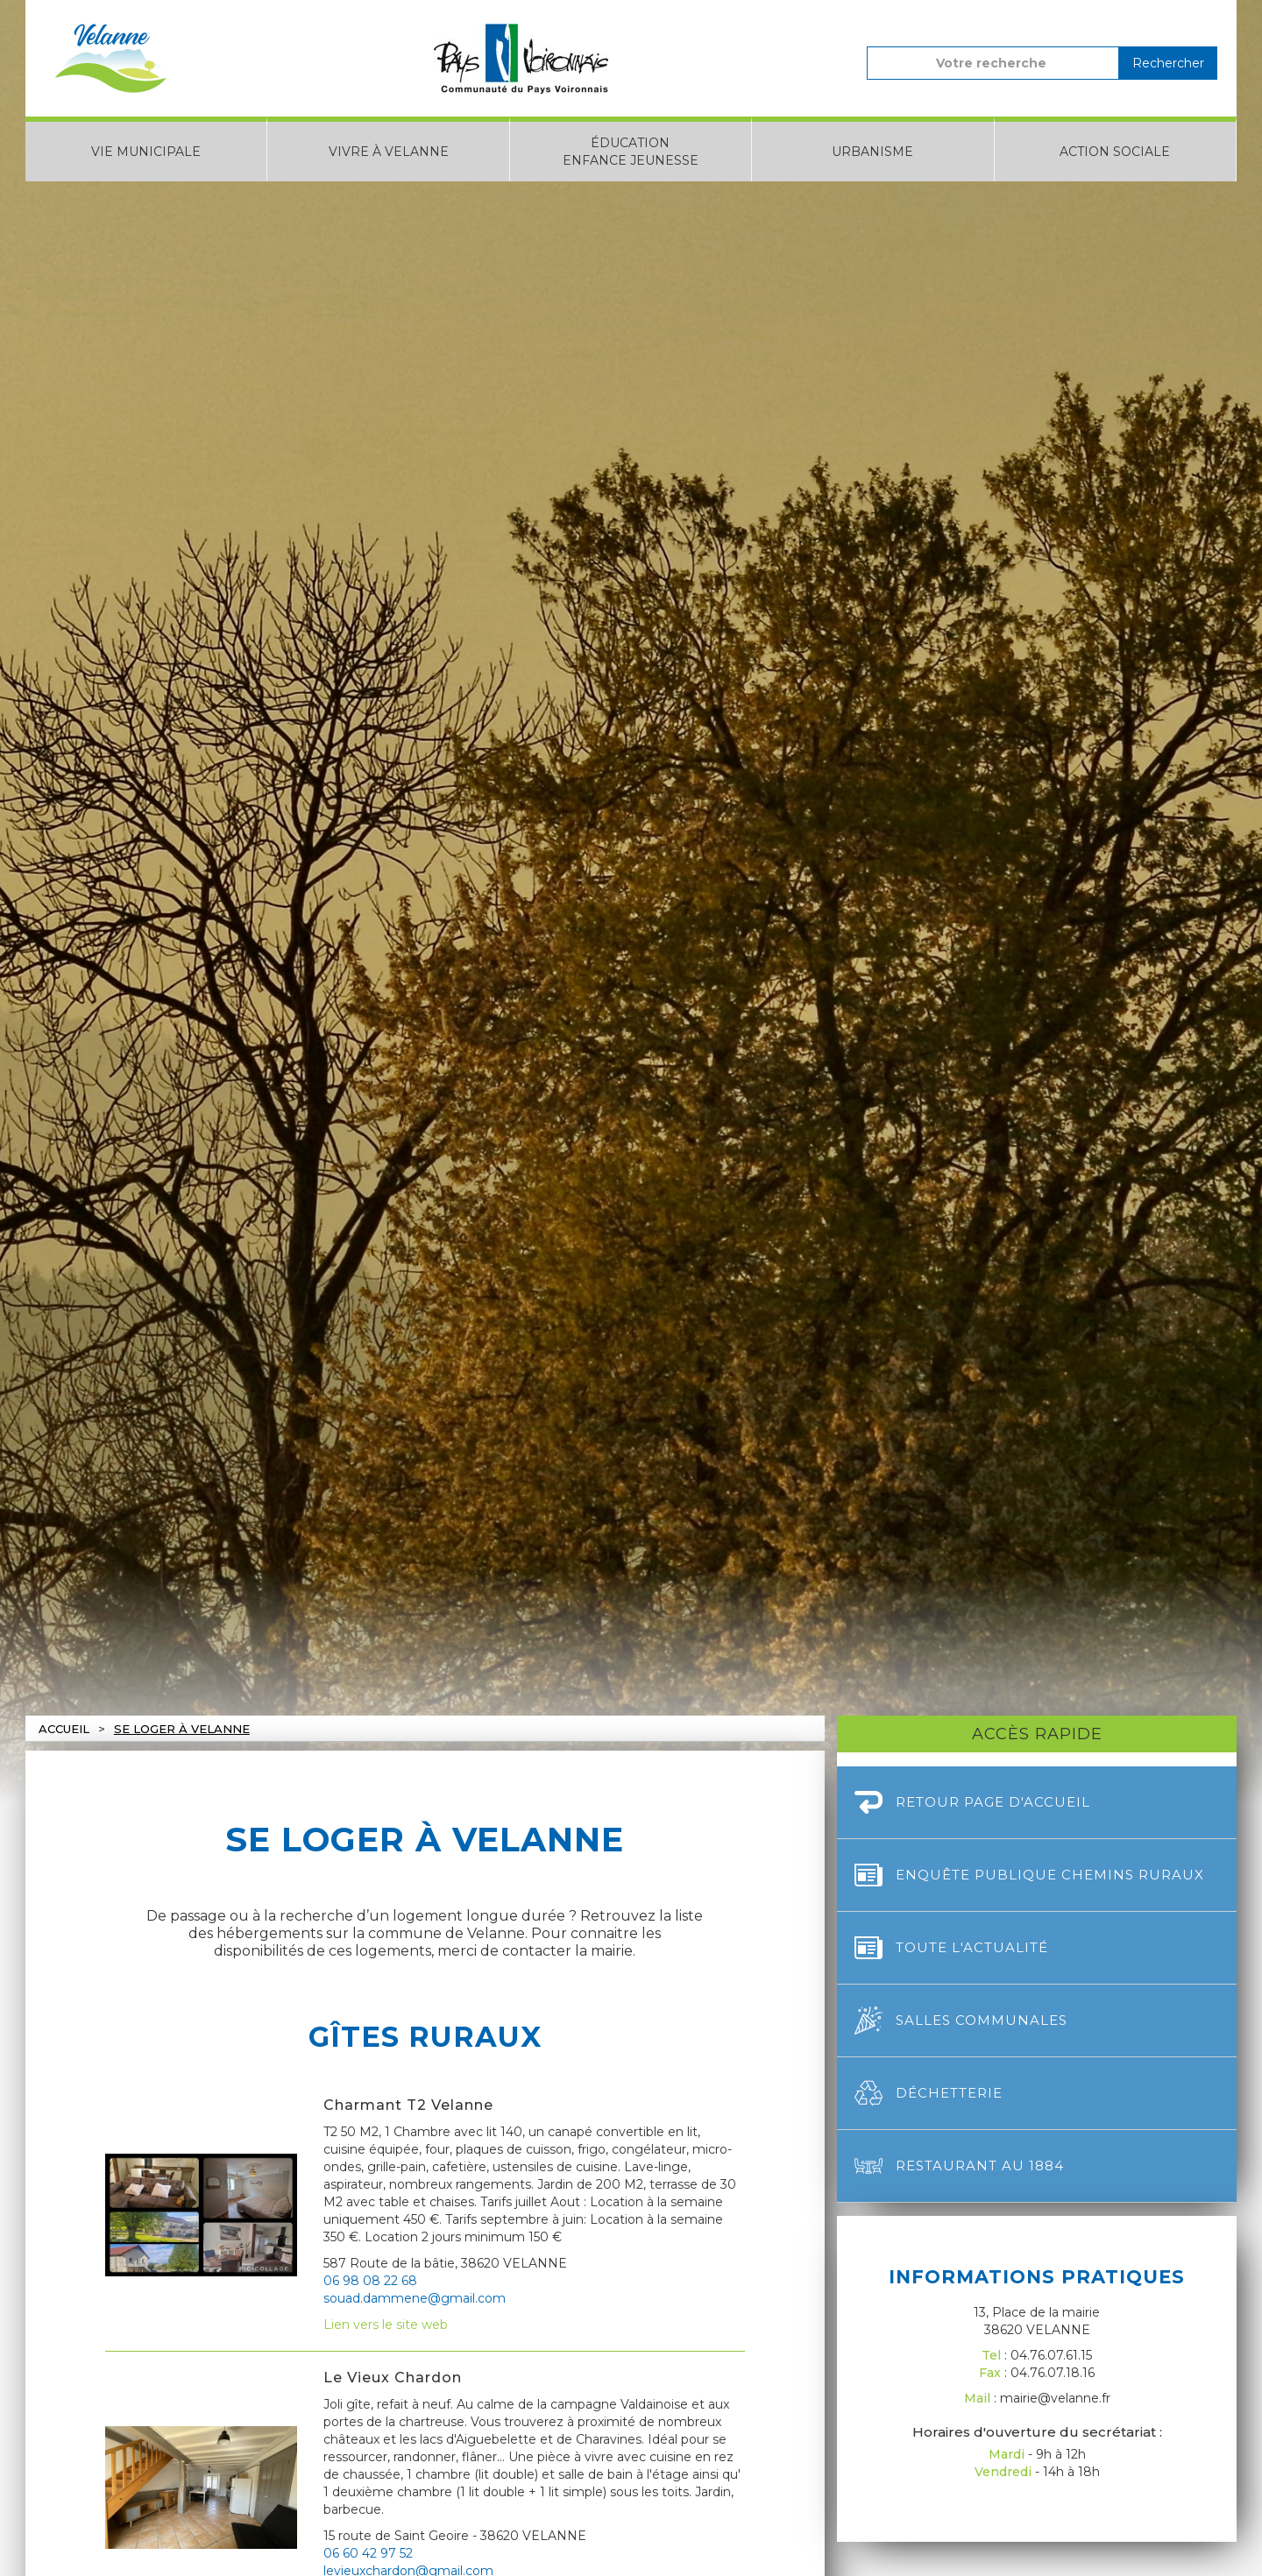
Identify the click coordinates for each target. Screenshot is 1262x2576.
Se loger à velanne (182, 1729)
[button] (146, 149)
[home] (110, 58)
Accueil (64, 1729)
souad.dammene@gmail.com (414, 2298)
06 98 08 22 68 (370, 2281)
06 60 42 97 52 (368, 2553)
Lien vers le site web (385, 2324)
